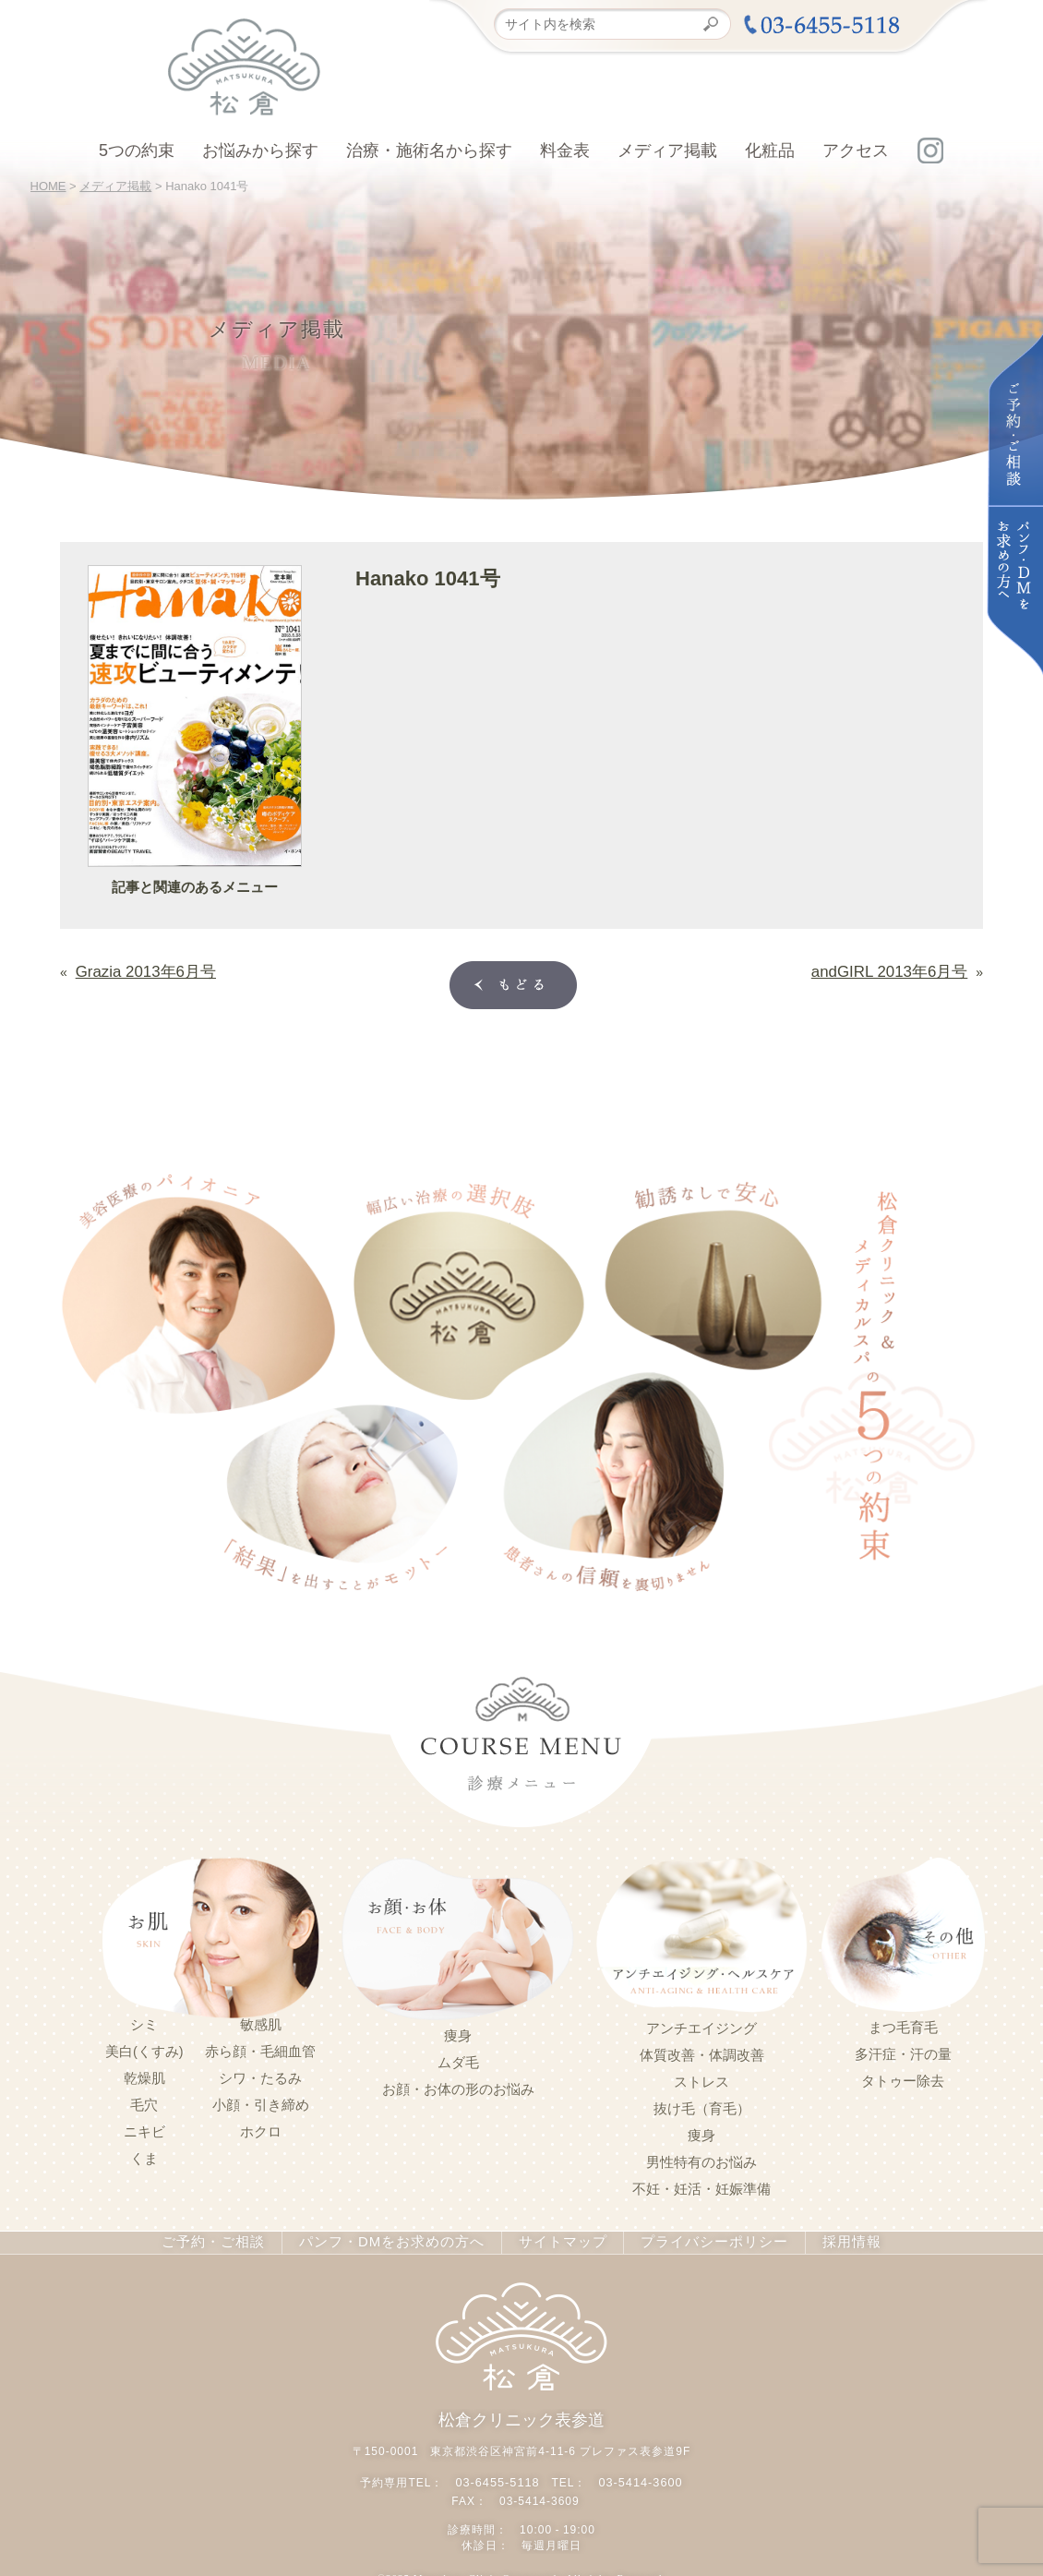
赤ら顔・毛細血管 (260, 2047)
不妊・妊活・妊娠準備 (701, 2185)
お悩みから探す (260, 150)
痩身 (458, 2032)
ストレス (701, 2078)
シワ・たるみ (260, 2074)
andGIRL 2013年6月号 (902, 968)
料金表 (565, 150)
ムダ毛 (458, 2059)
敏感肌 (261, 2021)
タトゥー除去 (902, 2077)
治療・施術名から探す (429, 150)
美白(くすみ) (144, 2047)
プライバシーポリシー (698, 2239)
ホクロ (261, 2128)
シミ (144, 2021)
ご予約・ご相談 (232, 2239)
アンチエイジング (701, 2024)
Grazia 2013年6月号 (134, 968)
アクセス (855, 150)
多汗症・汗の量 (903, 2050)
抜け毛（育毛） (701, 2105)
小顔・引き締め (260, 2101)
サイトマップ (555, 2239)
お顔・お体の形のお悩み (458, 2085)
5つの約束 (136, 150)
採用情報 (829, 2239)
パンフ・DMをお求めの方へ (397, 2239)
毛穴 (144, 2101)
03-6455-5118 (500, 2476)
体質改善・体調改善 (702, 2051)
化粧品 (770, 150)
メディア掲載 (667, 150)
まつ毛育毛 (903, 2023)
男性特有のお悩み (701, 2158)
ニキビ (144, 2128)
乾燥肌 (144, 2074)
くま (144, 2155)
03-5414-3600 (638, 2476)
